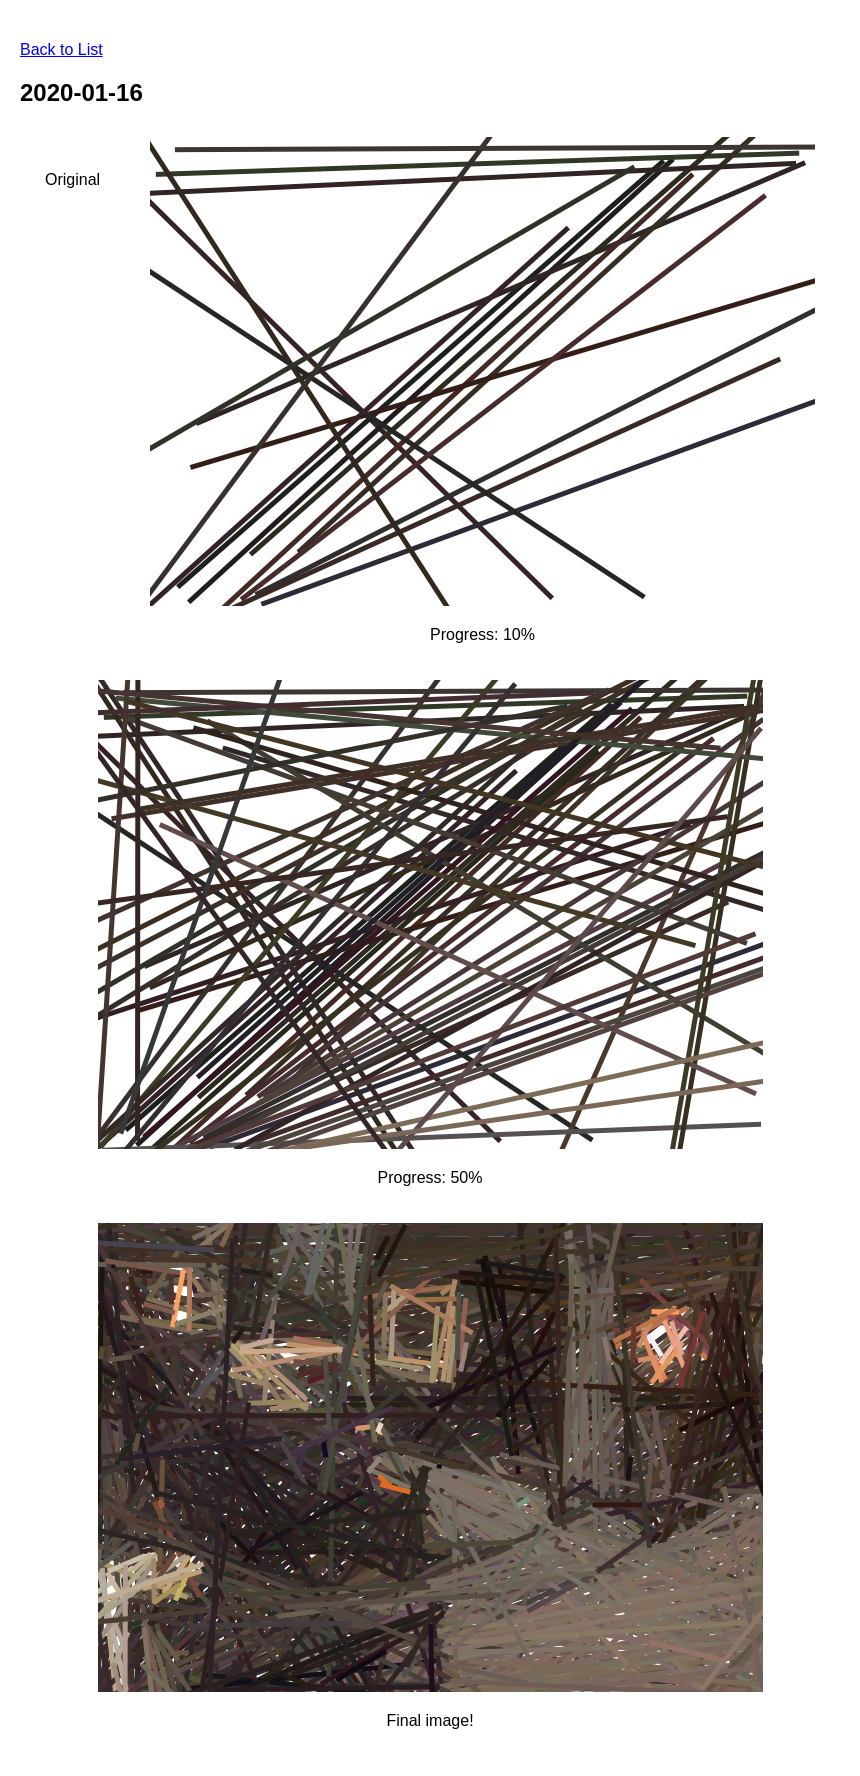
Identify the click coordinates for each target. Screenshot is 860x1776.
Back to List (61, 49)
